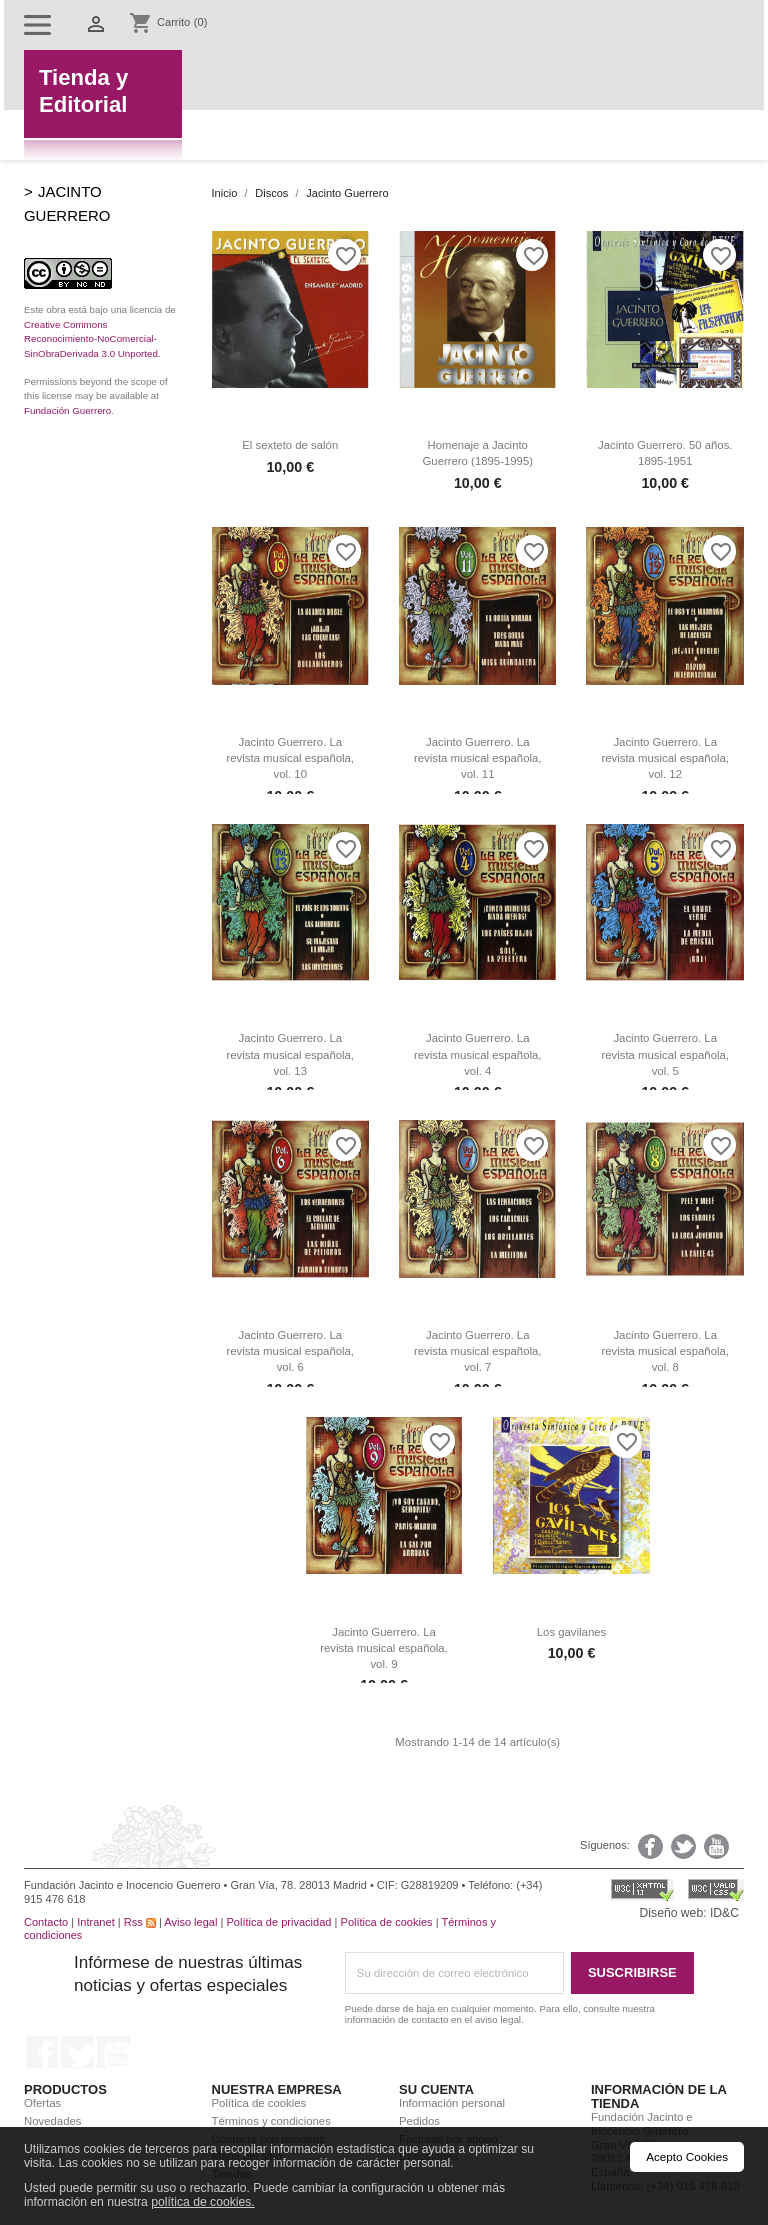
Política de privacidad (278, 1922)
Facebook (42, 2052)
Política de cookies (387, 1922)
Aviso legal (190, 1922)
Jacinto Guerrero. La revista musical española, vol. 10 (290, 758)
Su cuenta (436, 2089)
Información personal (452, 2103)
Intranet (95, 1922)
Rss (140, 1922)
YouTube (113, 2052)
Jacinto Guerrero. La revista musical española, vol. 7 (478, 1351)
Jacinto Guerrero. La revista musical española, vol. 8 (665, 1351)
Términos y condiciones (271, 2121)
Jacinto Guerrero (67, 203)
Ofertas (42, 2103)
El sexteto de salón (290, 445)
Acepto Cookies (687, 2156)
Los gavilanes (571, 1632)
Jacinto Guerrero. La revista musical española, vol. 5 (665, 1054)
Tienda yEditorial (83, 91)
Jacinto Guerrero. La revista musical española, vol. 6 (290, 1351)
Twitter (77, 2052)
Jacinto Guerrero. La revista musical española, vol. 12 (665, 758)
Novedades (52, 2121)
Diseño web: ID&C (689, 1913)
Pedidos (419, 2121)
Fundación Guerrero (67, 410)
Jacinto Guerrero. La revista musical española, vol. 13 (290, 1054)
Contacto (46, 1922)
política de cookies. (203, 2202)
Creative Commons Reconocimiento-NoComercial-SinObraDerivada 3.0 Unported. (92, 339)
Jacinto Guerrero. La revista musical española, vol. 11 (478, 758)
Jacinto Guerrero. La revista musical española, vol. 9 (384, 1648)
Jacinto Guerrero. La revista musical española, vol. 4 (478, 1054)
